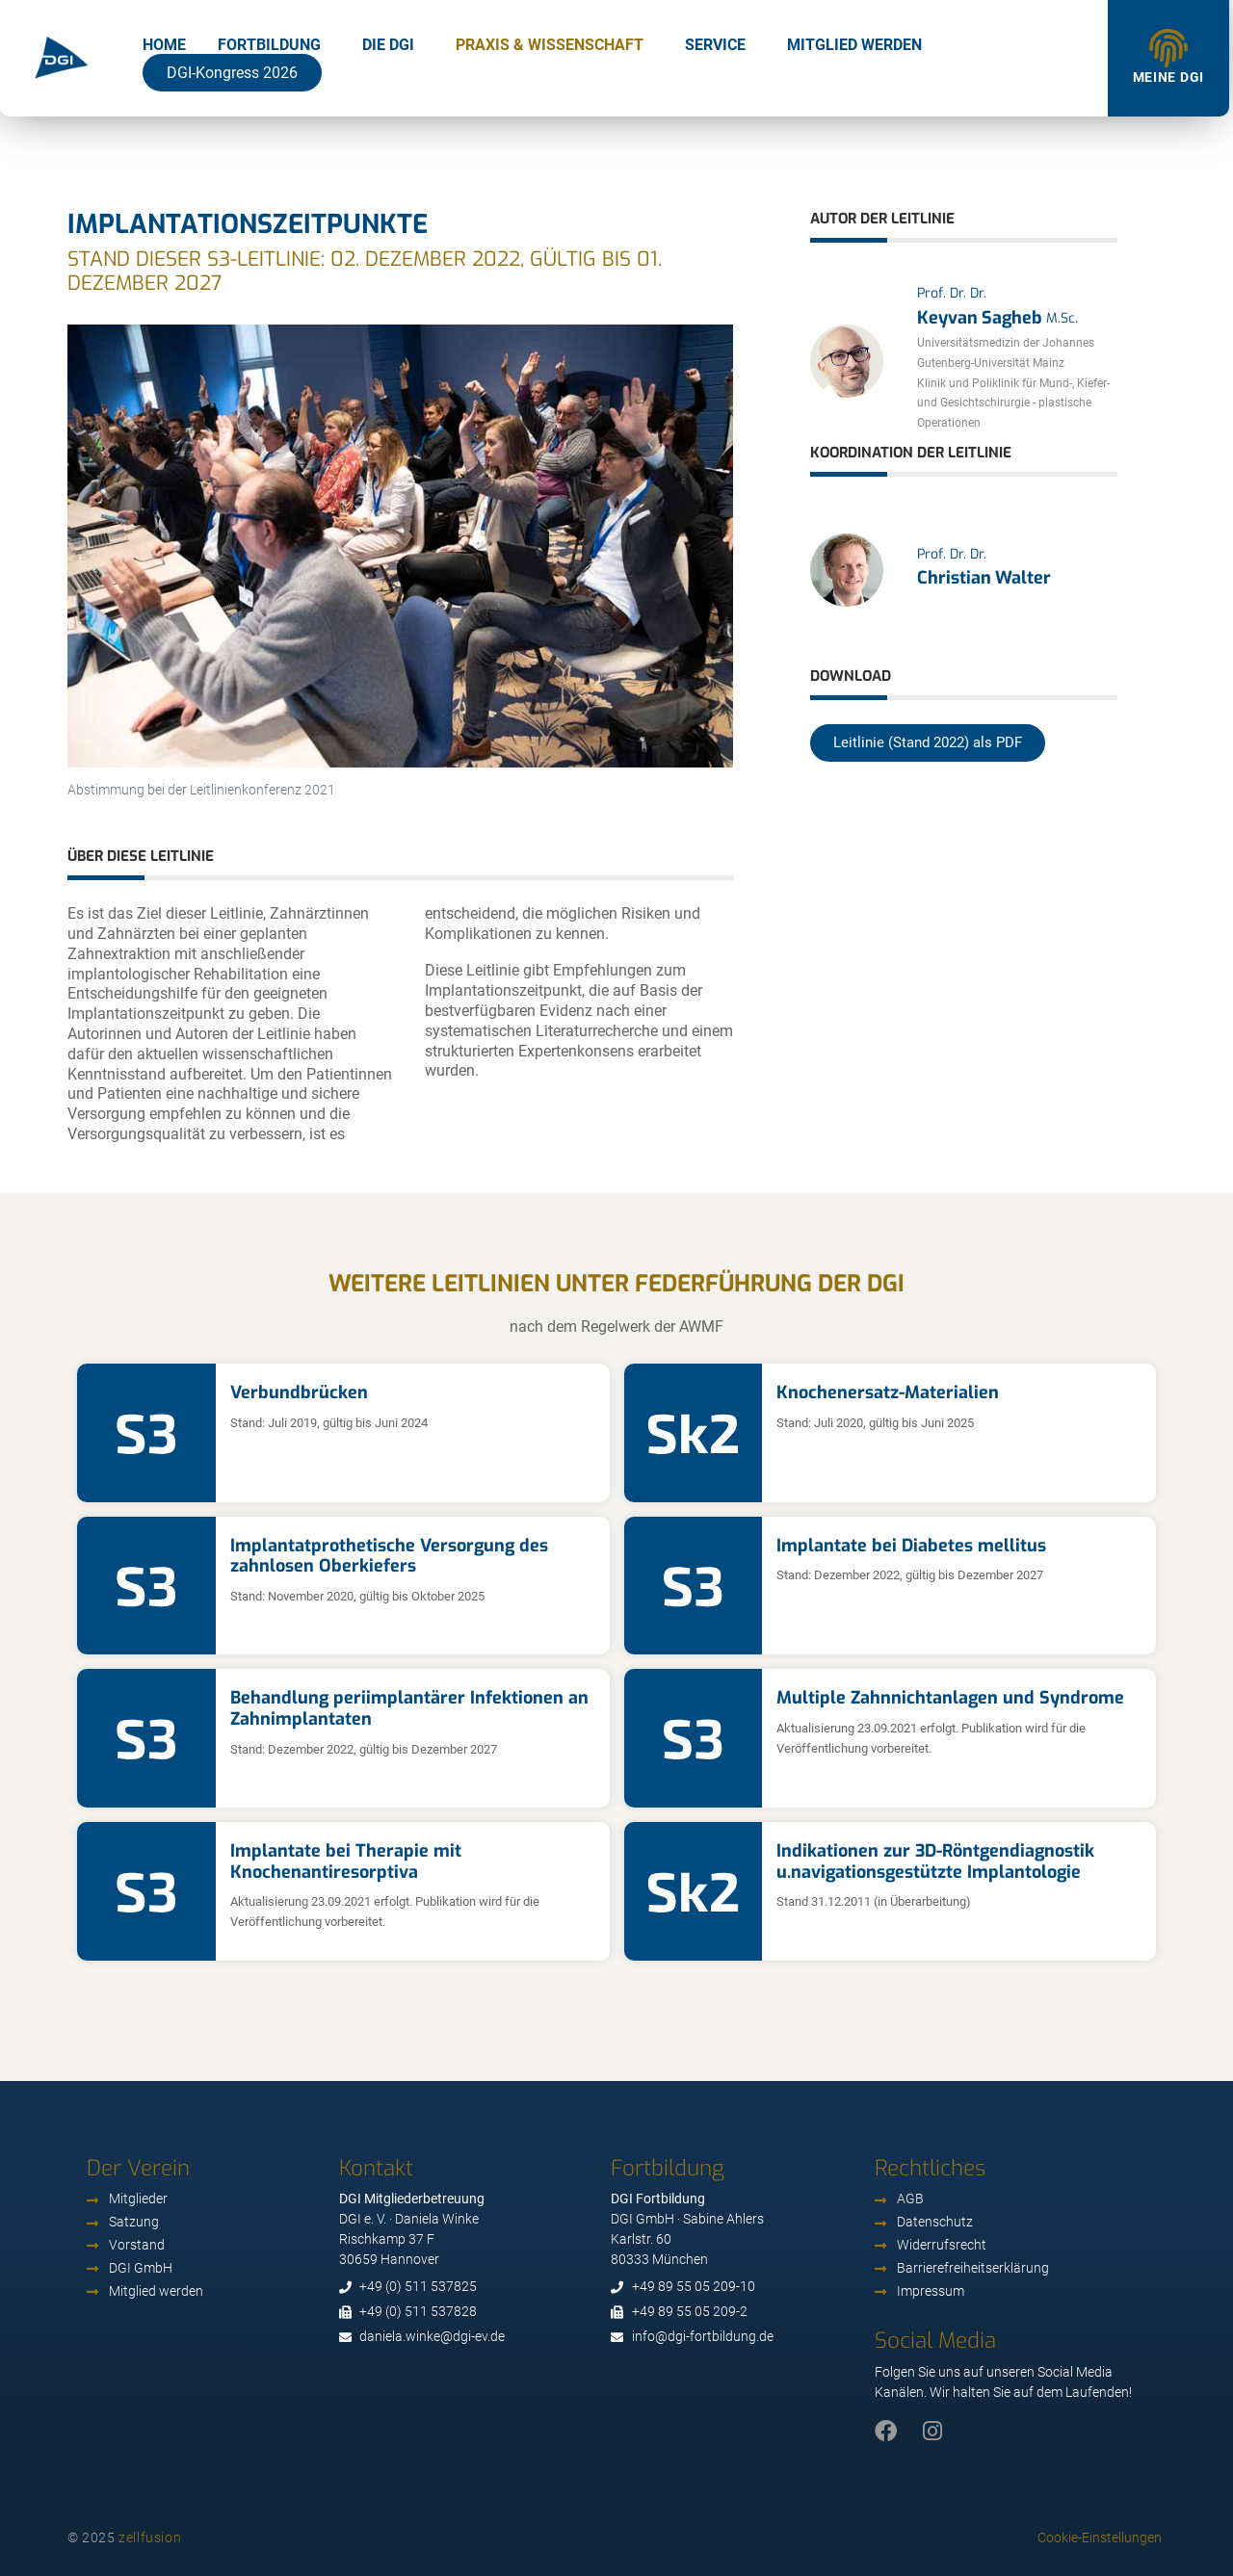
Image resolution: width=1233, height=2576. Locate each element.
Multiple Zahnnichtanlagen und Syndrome (950, 1697)
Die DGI (388, 45)
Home (164, 45)
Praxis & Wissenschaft (549, 45)
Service (715, 45)
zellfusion (149, 2538)
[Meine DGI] (1168, 48)
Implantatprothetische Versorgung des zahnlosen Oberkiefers (389, 1556)
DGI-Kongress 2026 (232, 73)
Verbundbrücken (299, 1392)
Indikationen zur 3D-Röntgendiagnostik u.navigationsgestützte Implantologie (935, 1861)
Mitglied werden (854, 45)
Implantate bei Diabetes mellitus (911, 1545)
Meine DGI (1168, 77)
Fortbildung (269, 45)
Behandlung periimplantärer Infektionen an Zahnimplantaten (409, 1708)
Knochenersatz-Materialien (887, 1392)
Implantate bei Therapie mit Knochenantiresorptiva (345, 1861)
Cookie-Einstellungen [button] (1099, 2538)
